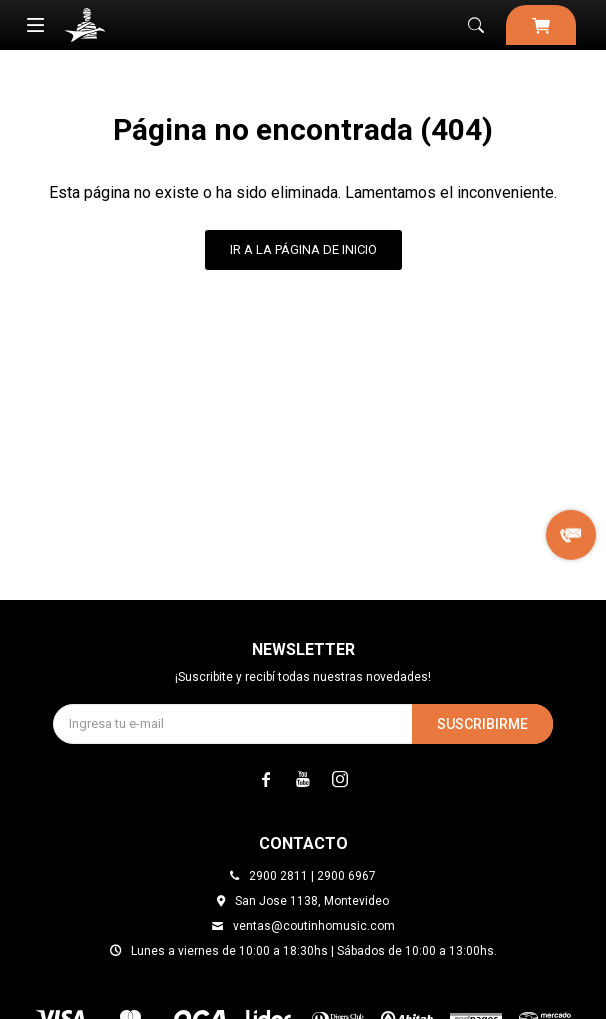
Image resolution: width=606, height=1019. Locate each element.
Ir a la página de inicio (303, 249)
